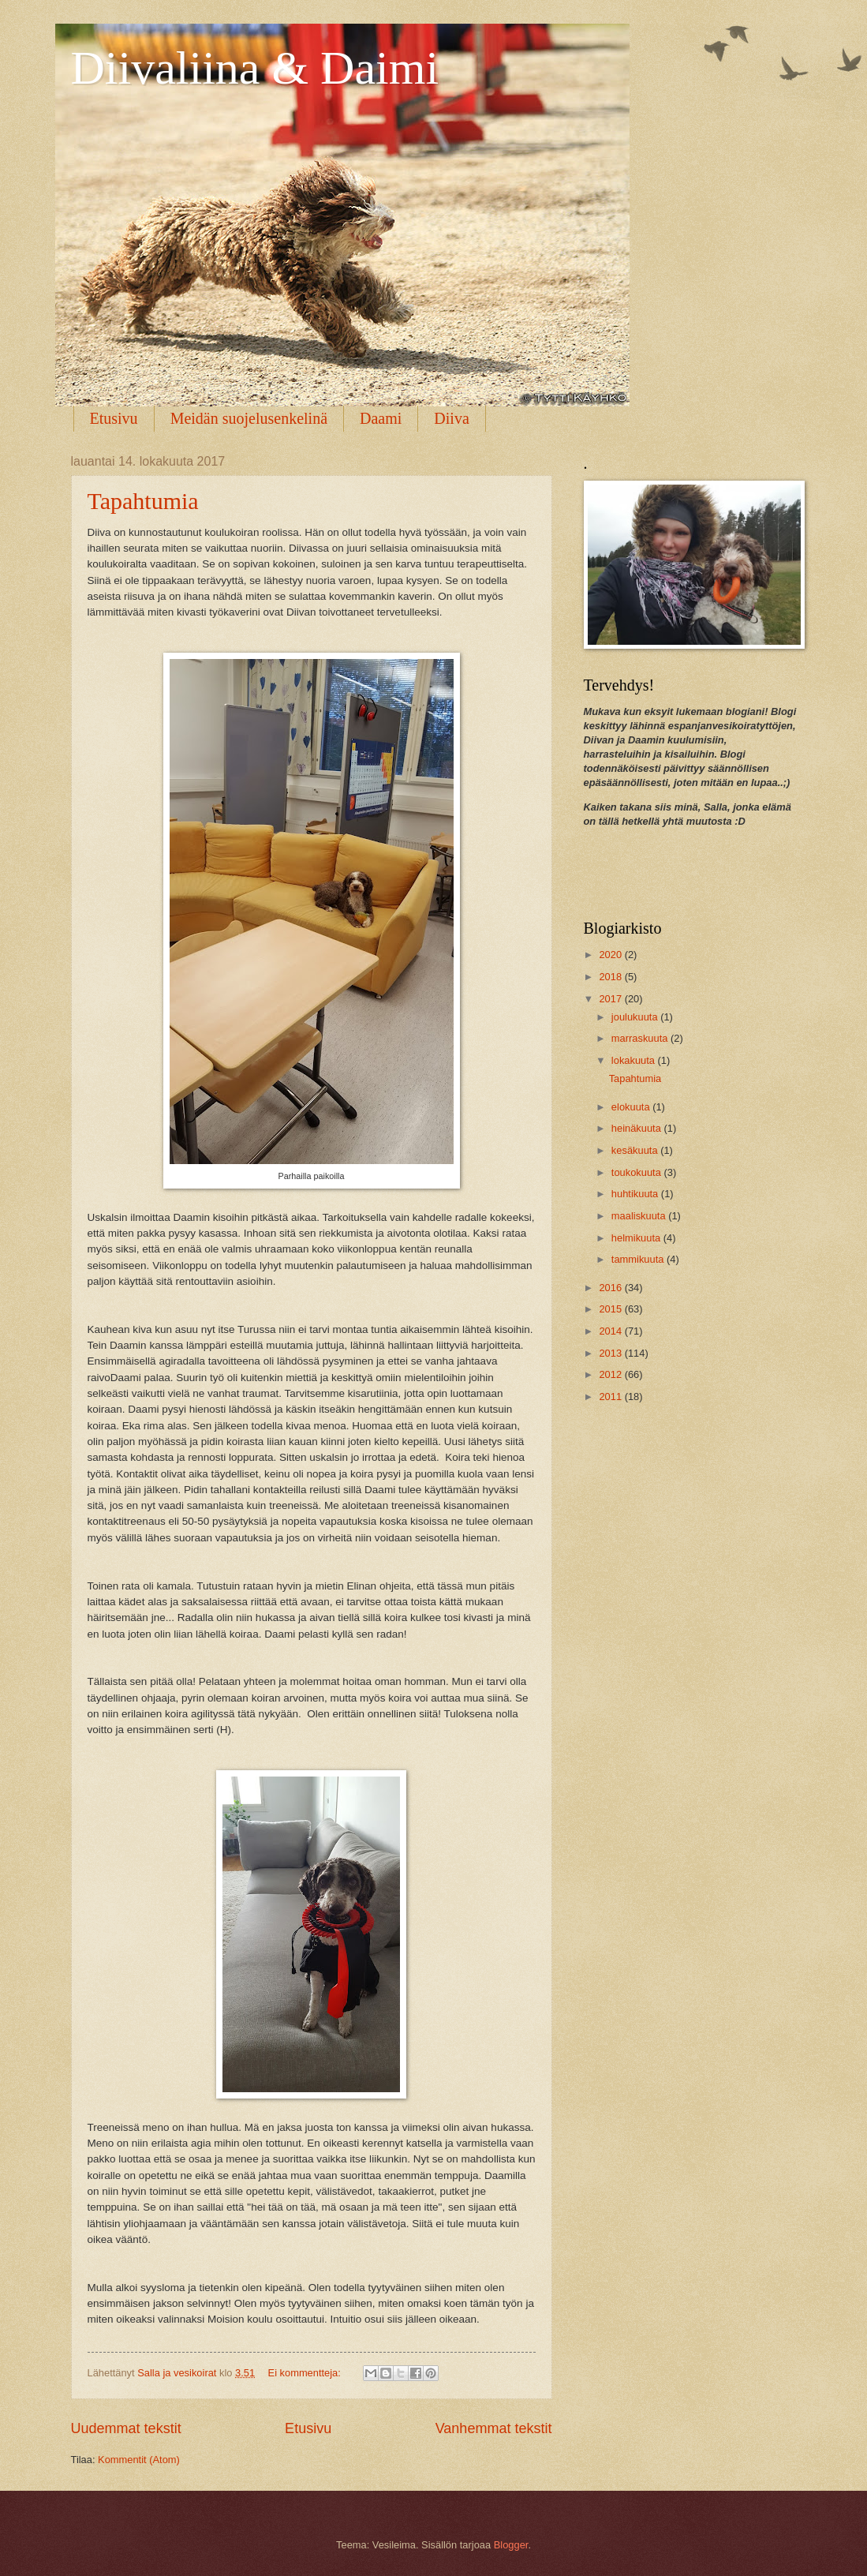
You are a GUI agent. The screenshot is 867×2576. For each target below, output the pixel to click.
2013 (611, 1353)
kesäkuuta (635, 1150)
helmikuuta (637, 1238)
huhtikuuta (636, 1194)
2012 (611, 1374)
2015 (611, 1309)
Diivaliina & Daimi (255, 68)
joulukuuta (635, 1017)
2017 (611, 999)
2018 (611, 977)
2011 (611, 1396)
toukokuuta (637, 1172)
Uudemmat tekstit (126, 2428)
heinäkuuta (637, 1128)
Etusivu (114, 418)
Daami (381, 418)
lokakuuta (634, 1060)
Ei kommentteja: (306, 2373)
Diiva (451, 418)
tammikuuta (639, 1259)
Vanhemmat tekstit (493, 2428)
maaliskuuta (639, 1216)
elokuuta (631, 1107)
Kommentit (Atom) (139, 2460)
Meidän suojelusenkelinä (248, 418)
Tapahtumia (143, 501)
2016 (611, 1288)
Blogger (511, 2545)
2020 (611, 954)
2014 (611, 1331)
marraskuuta (641, 1038)
